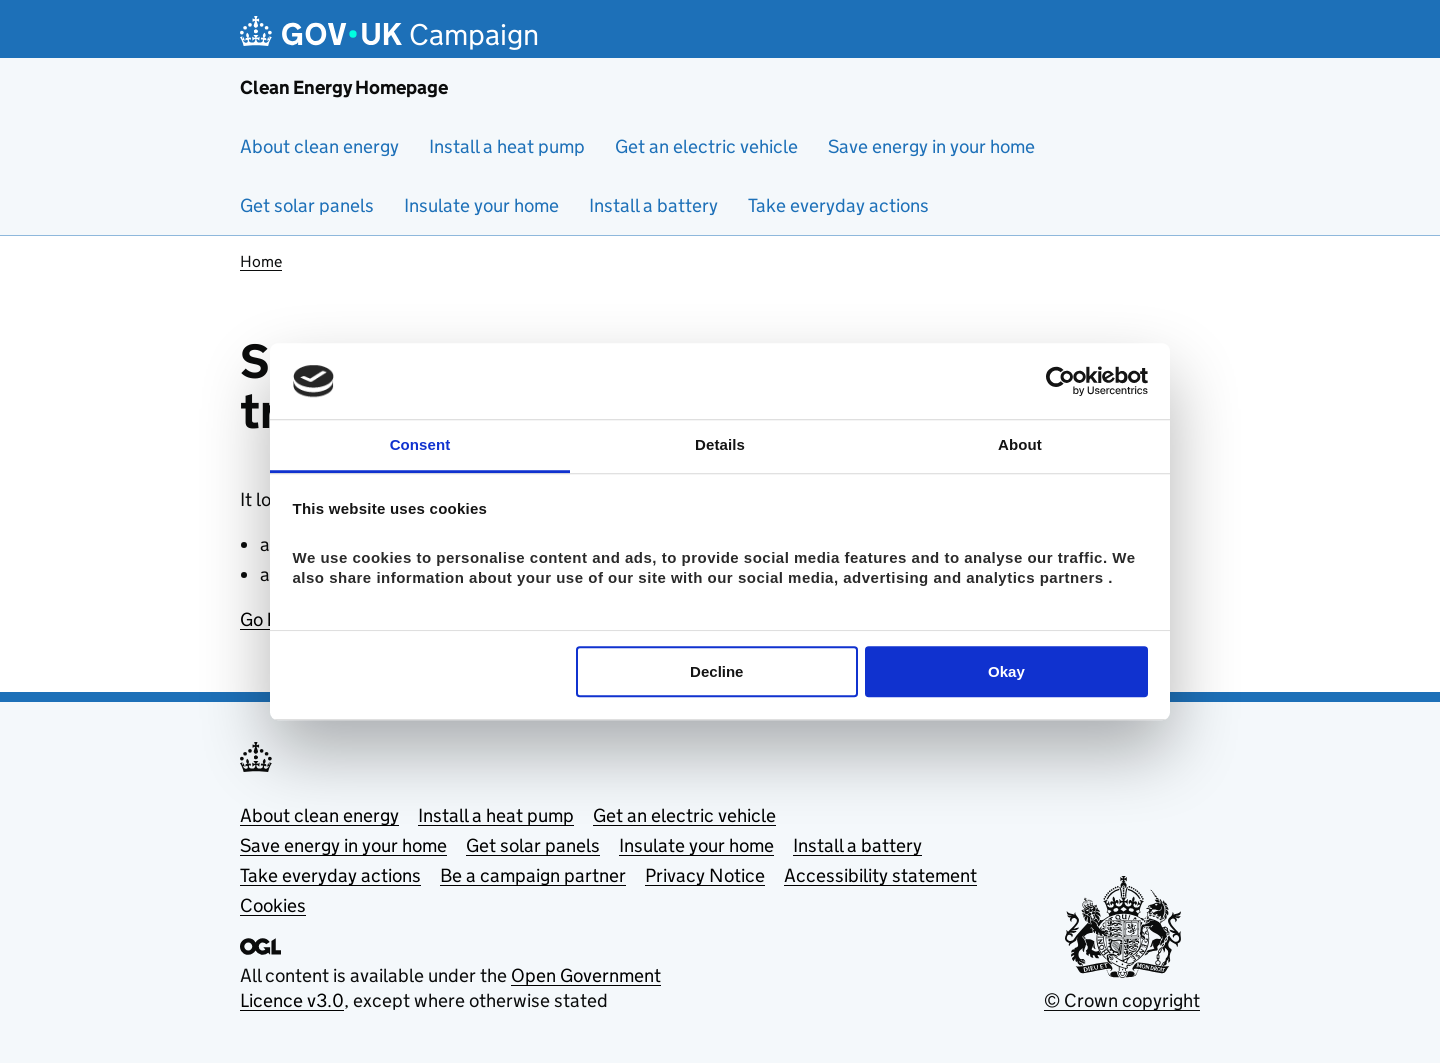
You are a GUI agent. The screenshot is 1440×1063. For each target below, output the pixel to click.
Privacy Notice (705, 875)
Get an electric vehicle (706, 146)
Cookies (273, 905)
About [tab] (1020, 445)
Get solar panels (307, 205)
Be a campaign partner (533, 875)
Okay (1006, 671)
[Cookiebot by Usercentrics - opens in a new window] (1060, 381)
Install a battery (653, 205)
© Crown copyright (1122, 1000)
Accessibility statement (880, 875)
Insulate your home (481, 205)
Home (261, 261)
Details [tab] (720, 445)
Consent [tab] (420, 445)
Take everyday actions (838, 205)
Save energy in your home (931, 146)
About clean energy (319, 146)
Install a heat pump (507, 146)
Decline (716, 671)
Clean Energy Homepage (344, 87)
